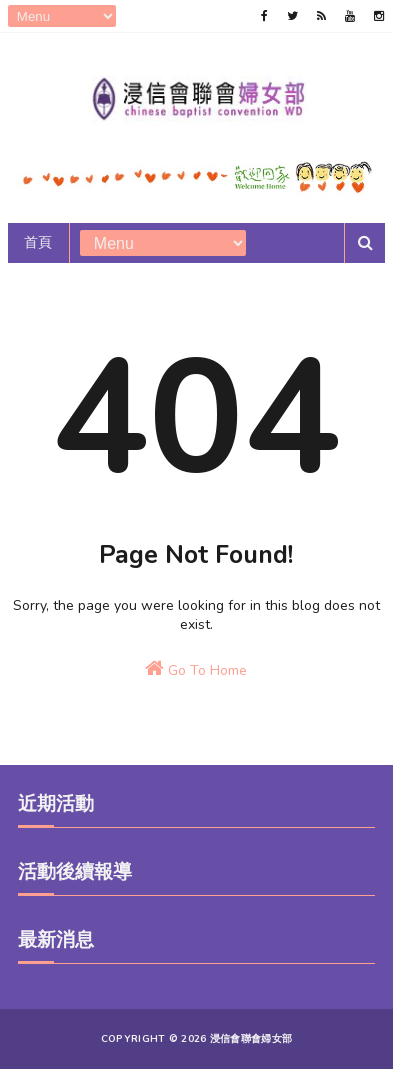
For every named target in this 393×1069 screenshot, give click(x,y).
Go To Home (196, 669)
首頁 (38, 242)
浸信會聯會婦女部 (251, 1039)
